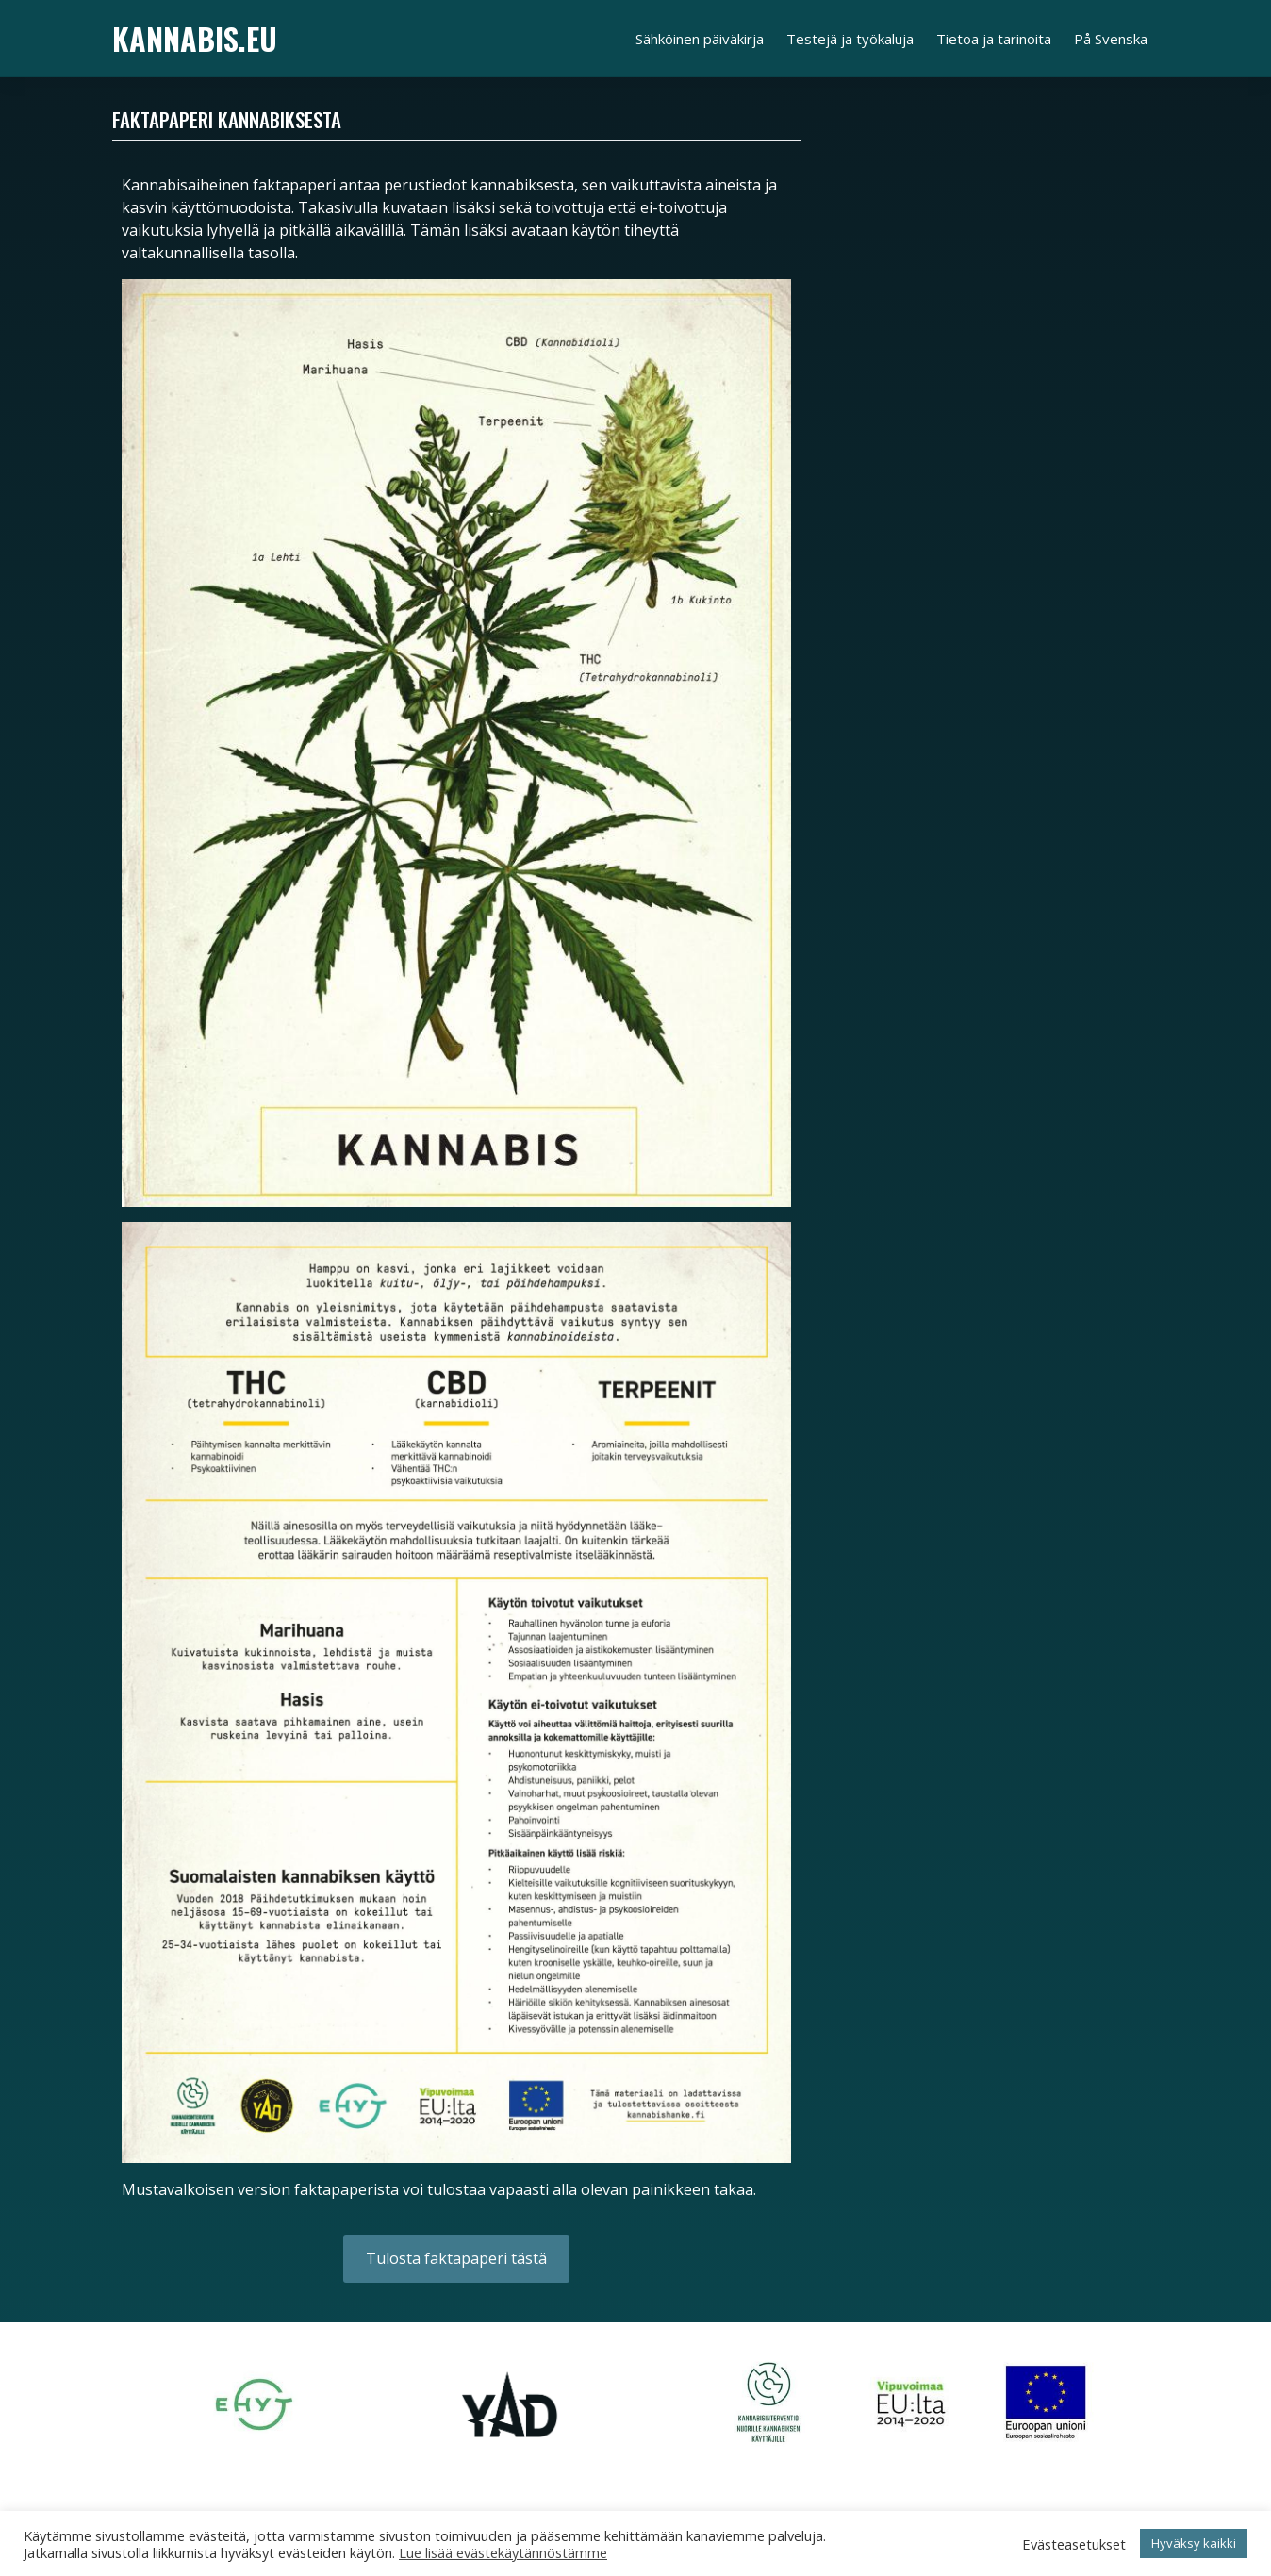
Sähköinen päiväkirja (700, 38)
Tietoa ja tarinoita (993, 38)
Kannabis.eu (194, 38)
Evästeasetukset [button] (1074, 2543)
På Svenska (1110, 38)
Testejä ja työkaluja (850, 38)
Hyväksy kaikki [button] (1193, 2543)
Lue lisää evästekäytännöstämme (503, 2552)
